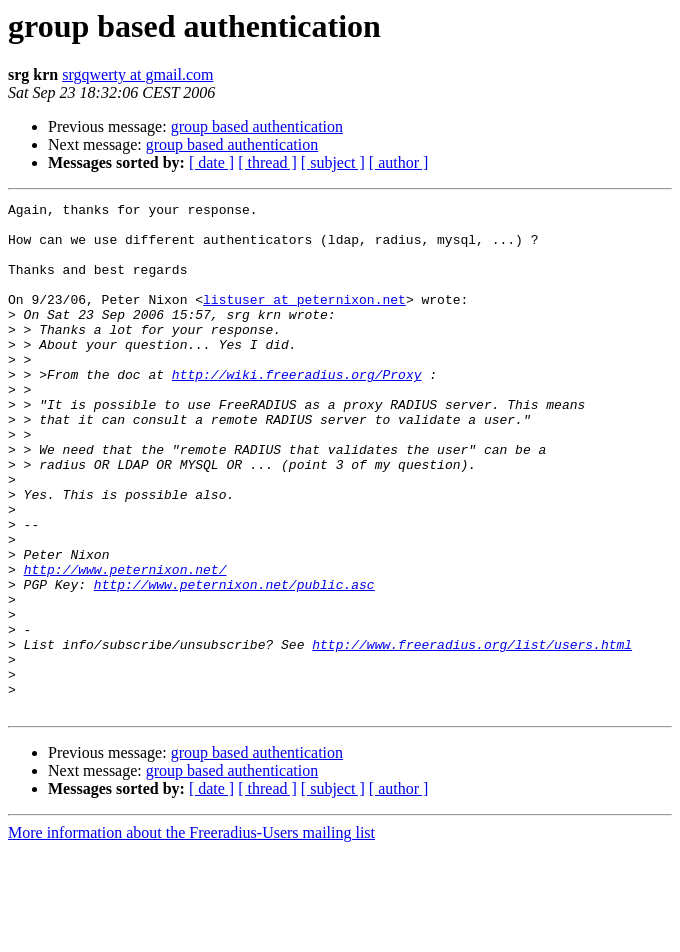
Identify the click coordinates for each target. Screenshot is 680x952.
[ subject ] (333, 162)
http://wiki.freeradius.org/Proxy (297, 410)
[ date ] (211, 162)
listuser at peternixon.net (304, 320)
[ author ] (399, 162)
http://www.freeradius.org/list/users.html (472, 734)
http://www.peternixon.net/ (125, 644)
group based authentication (257, 126)
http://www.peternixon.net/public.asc (234, 662)
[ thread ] (267, 162)
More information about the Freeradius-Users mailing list (191, 934)
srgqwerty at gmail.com (137, 74)
